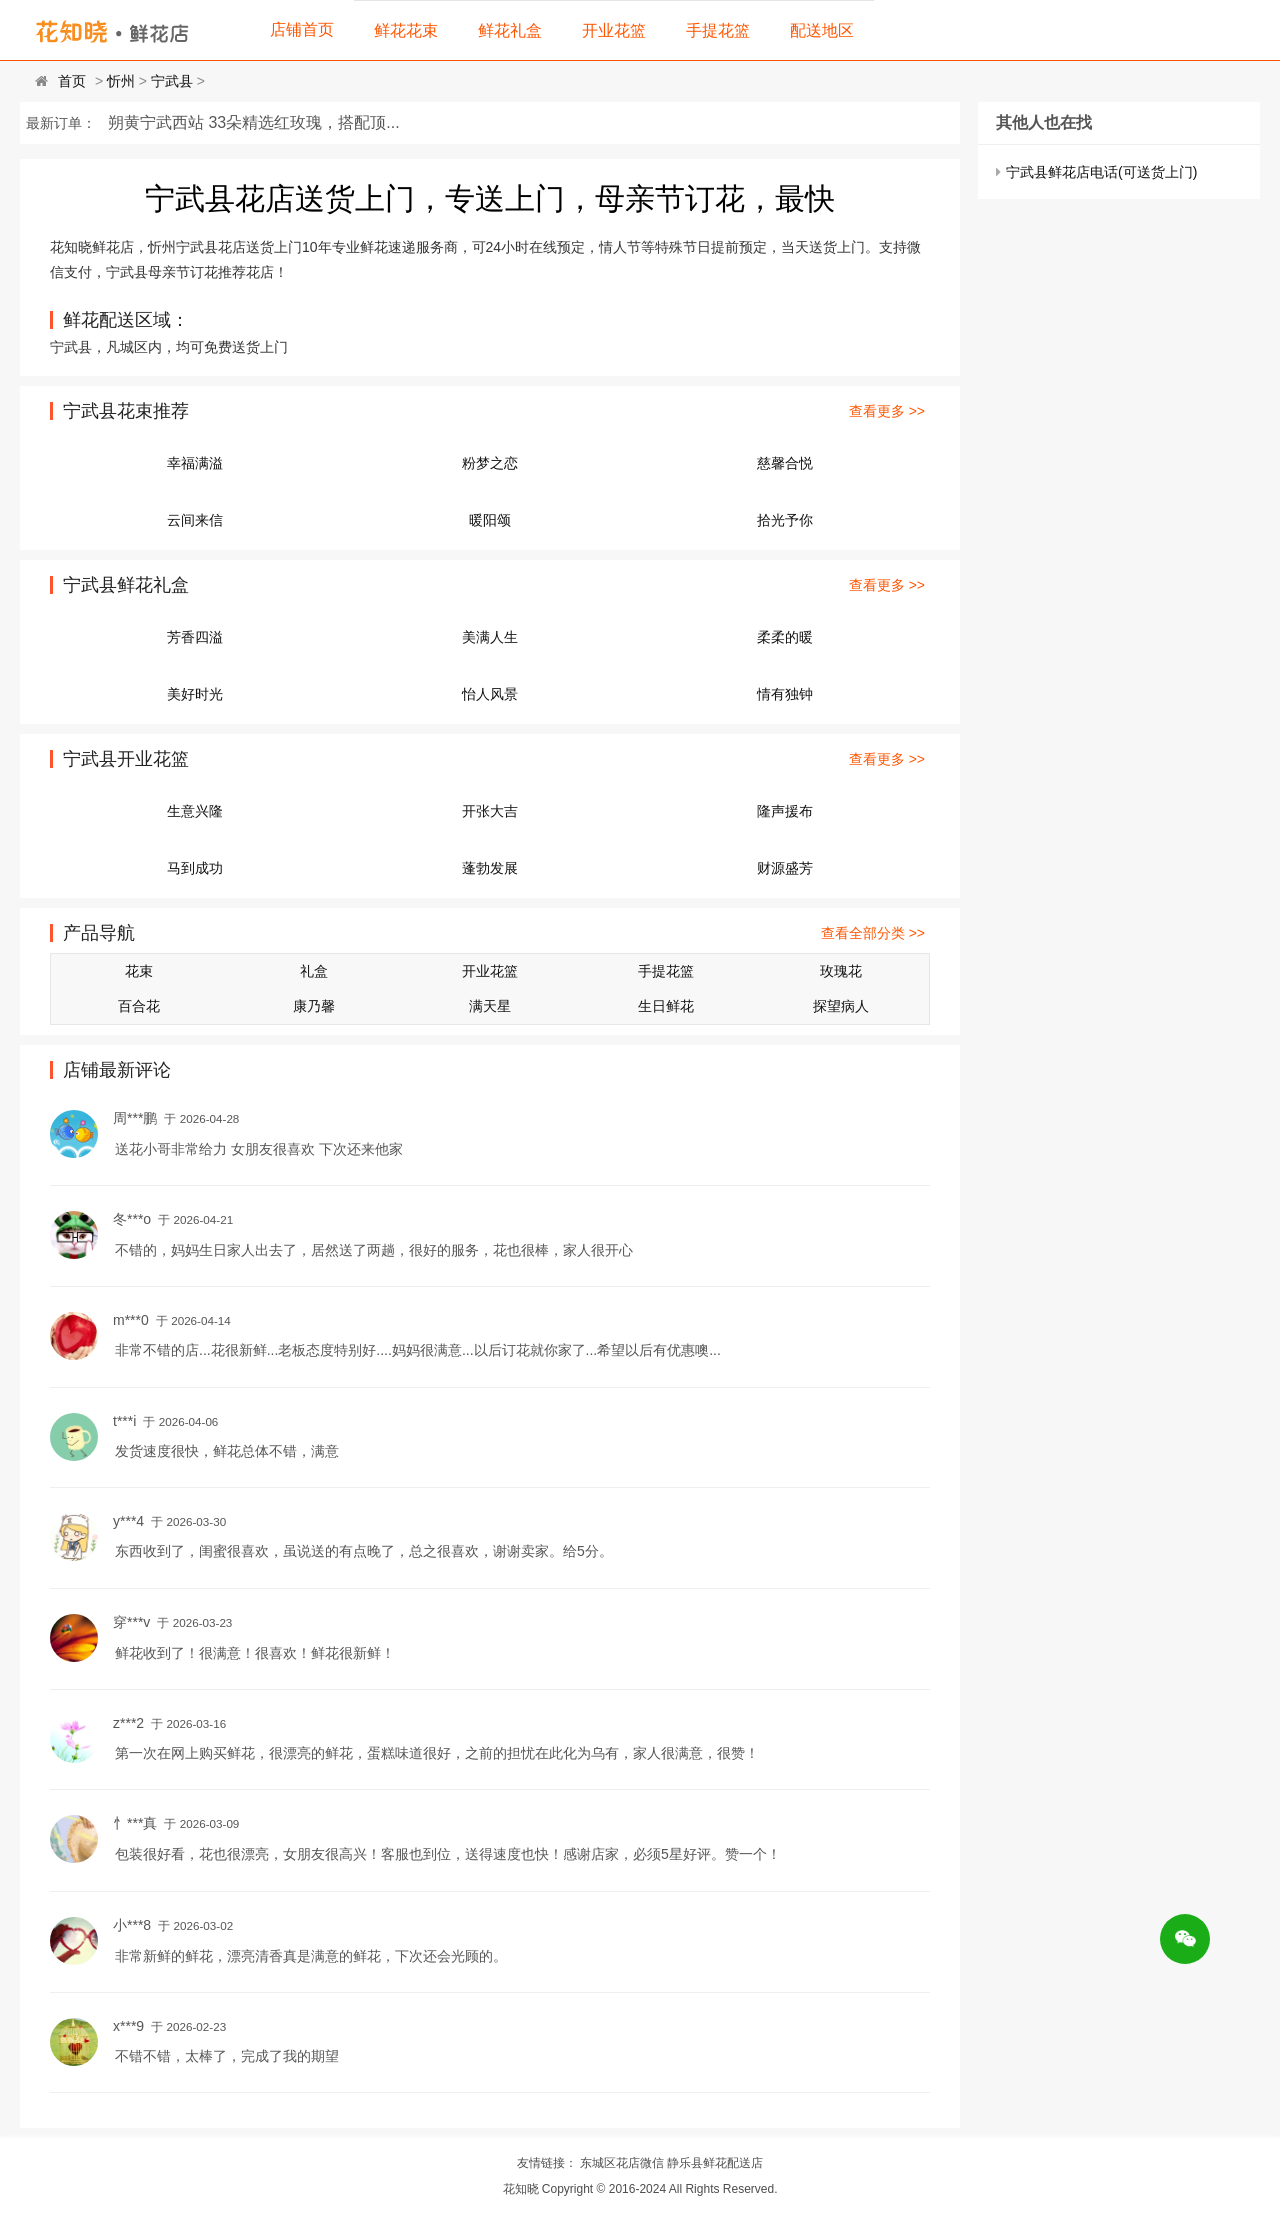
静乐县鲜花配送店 (715, 2163)
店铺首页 (302, 29)
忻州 (121, 81)
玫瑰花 (841, 971)
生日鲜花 (666, 1006)
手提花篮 (718, 30)
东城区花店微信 (622, 2163)
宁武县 (172, 81)
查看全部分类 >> (873, 933)
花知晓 (521, 2189)
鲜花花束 (406, 30)
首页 (72, 81)
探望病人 (841, 1006)
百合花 (139, 1006)
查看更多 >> (887, 411)
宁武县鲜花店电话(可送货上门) (1101, 172)
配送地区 (822, 30)
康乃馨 (314, 1006)
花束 (139, 971)
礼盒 (314, 971)
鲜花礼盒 (510, 30)
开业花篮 (614, 30)
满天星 (490, 1006)
